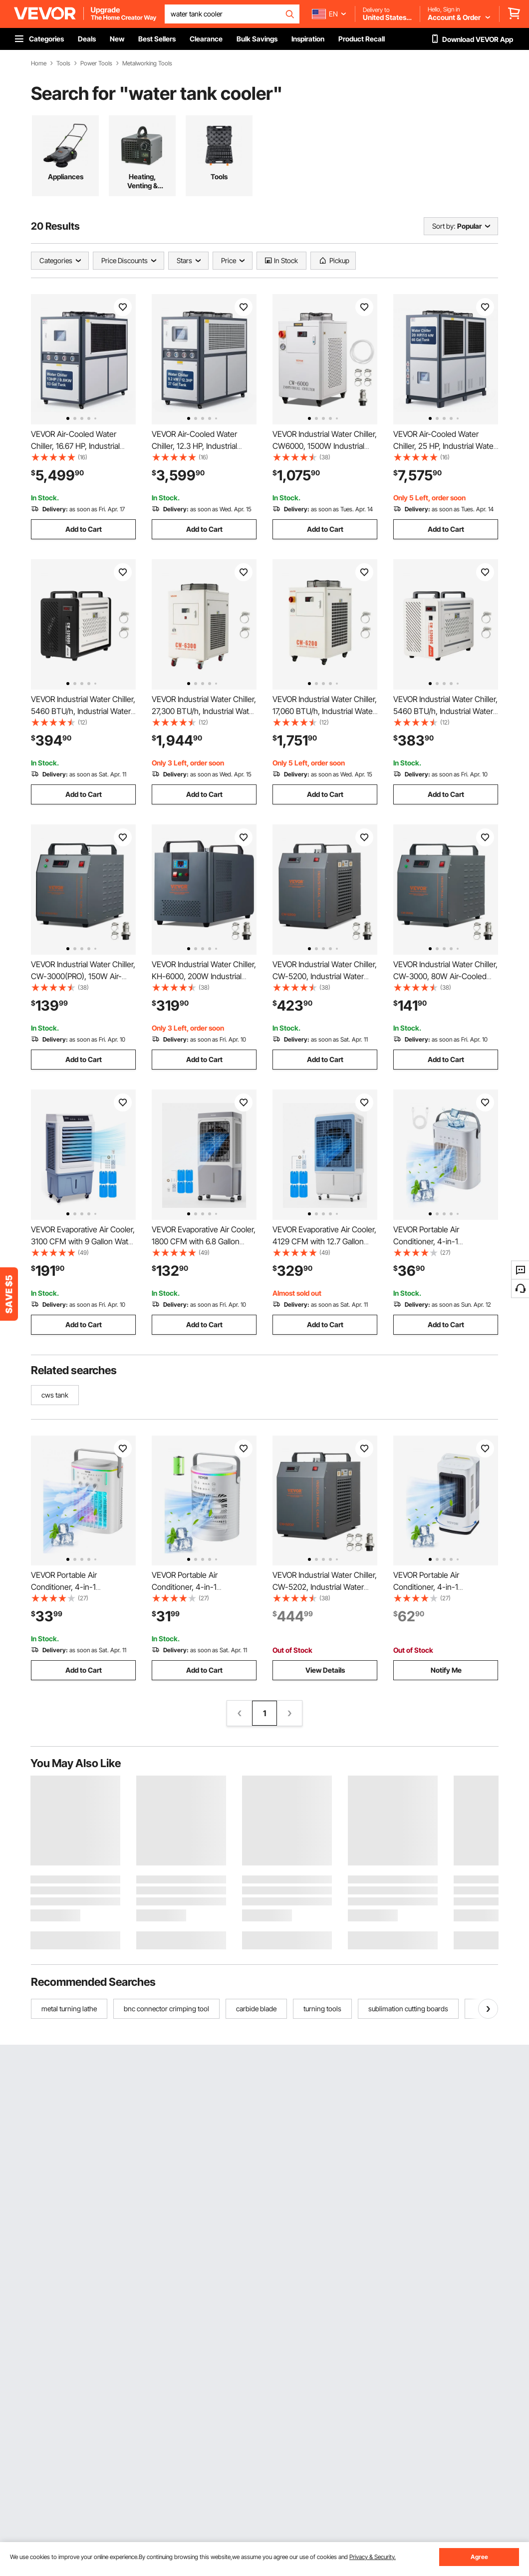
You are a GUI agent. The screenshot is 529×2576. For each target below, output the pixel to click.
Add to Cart (83, 529)
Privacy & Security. (372, 2557)
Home (38, 63)
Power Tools (96, 63)
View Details (325, 1670)
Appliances (65, 176)
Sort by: (443, 226)
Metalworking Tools (147, 63)
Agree (479, 2557)
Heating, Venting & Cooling (142, 181)
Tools (63, 63)
